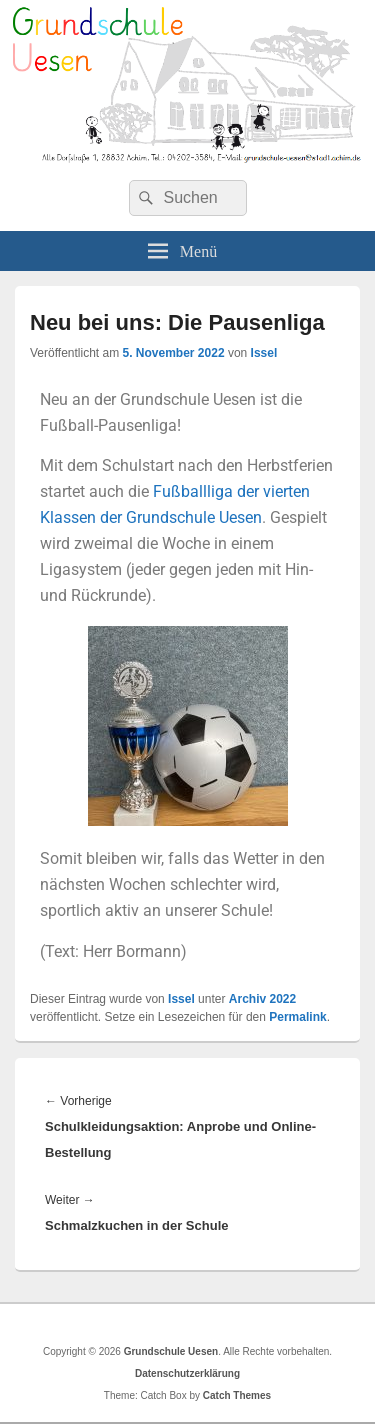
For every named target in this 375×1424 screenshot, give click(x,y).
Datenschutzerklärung (187, 1373)
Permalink (297, 1017)
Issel (264, 353)
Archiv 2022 (262, 999)
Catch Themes (237, 1395)
